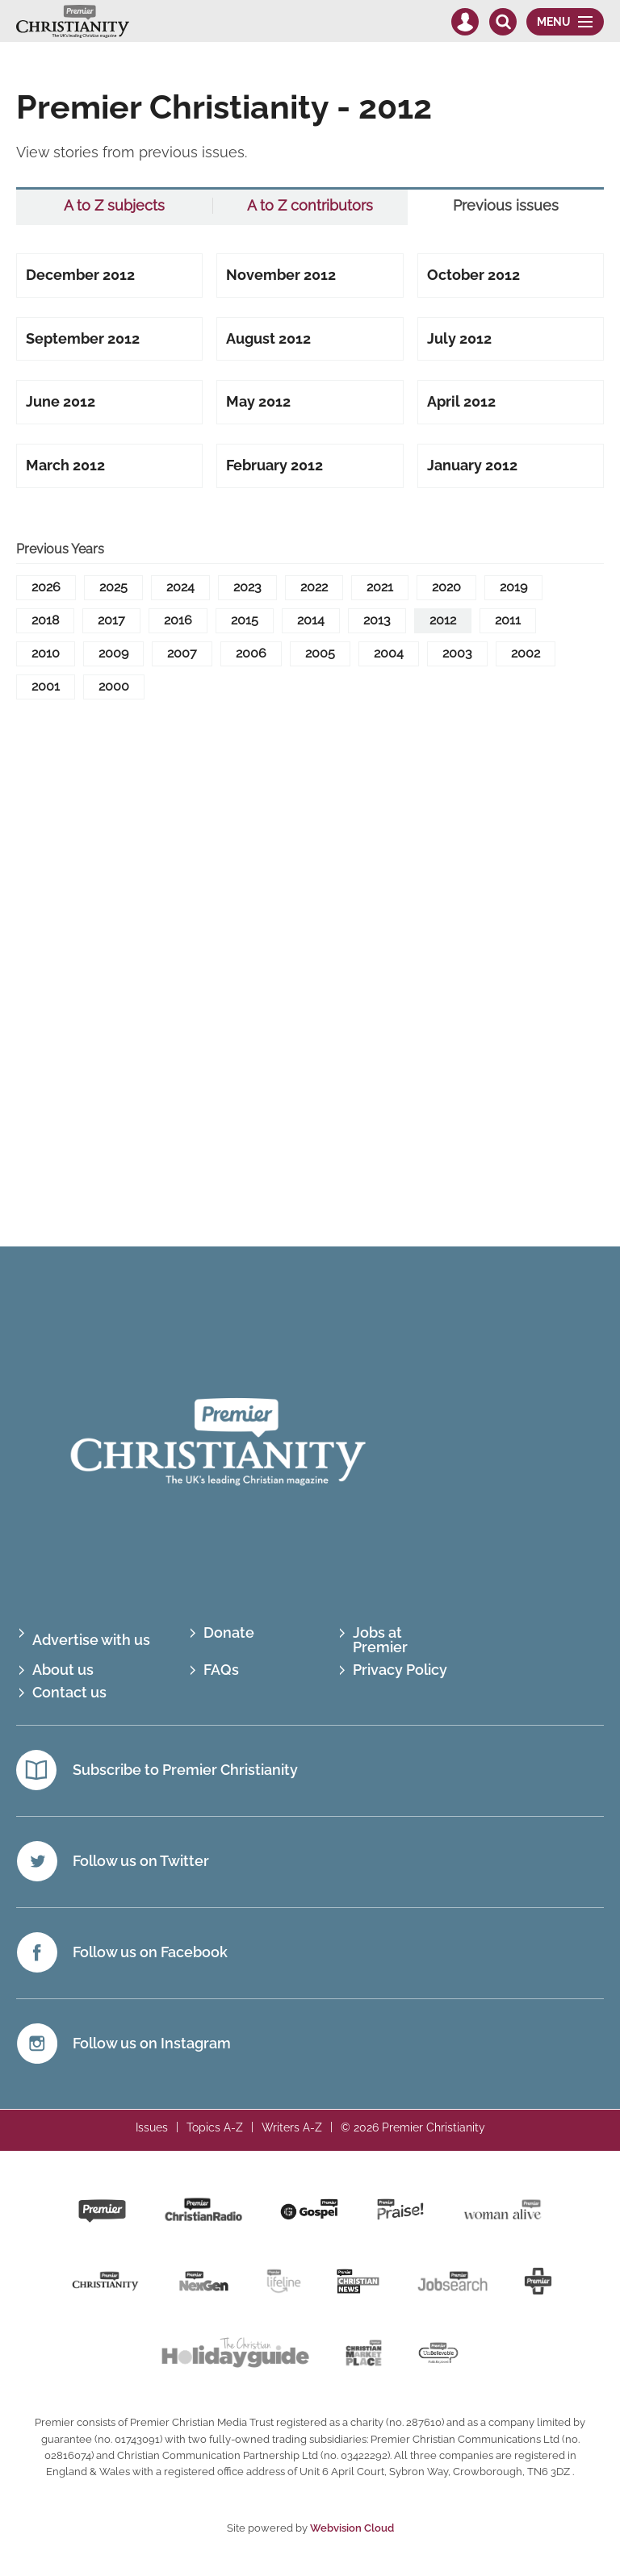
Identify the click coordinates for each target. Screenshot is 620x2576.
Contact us (69, 1692)
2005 (320, 653)
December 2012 (80, 274)
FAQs (221, 1670)
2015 (244, 620)
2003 (457, 653)
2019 (513, 587)
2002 (525, 653)
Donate (228, 1632)
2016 (178, 620)
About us (63, 1669)
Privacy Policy (400, 1669)
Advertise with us (91, 1640)
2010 (45, 653)
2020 (446, 587)
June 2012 (60, 401)
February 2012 (274, 465)
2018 (45, 620)
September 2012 (83, 338)
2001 (45, 686)
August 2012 (268, 338)
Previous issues (506, 206)
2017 (111, 620)
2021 (380, 587)
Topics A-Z (214, 2127)
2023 (247, 587)
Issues (152, 2127)
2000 (113, 686)
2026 (46, 587)
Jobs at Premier (380, 1640)
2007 (182, 653)
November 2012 (281, 274)
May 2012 (258, 401)
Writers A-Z (292, 2127)
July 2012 (459, 338)
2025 (113, 587)
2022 (314, 587)
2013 (377, 620)
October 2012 (473, 274)
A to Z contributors (310, 206)
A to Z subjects (114, 206)
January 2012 (472, 465)
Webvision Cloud (352, 2528)
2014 (311, 620)
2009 (113, 653)
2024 (180, 587)
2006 (251, 653)
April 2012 (461, 401)
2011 (508, 620)
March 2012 (65, 465)
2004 (389, 653)
